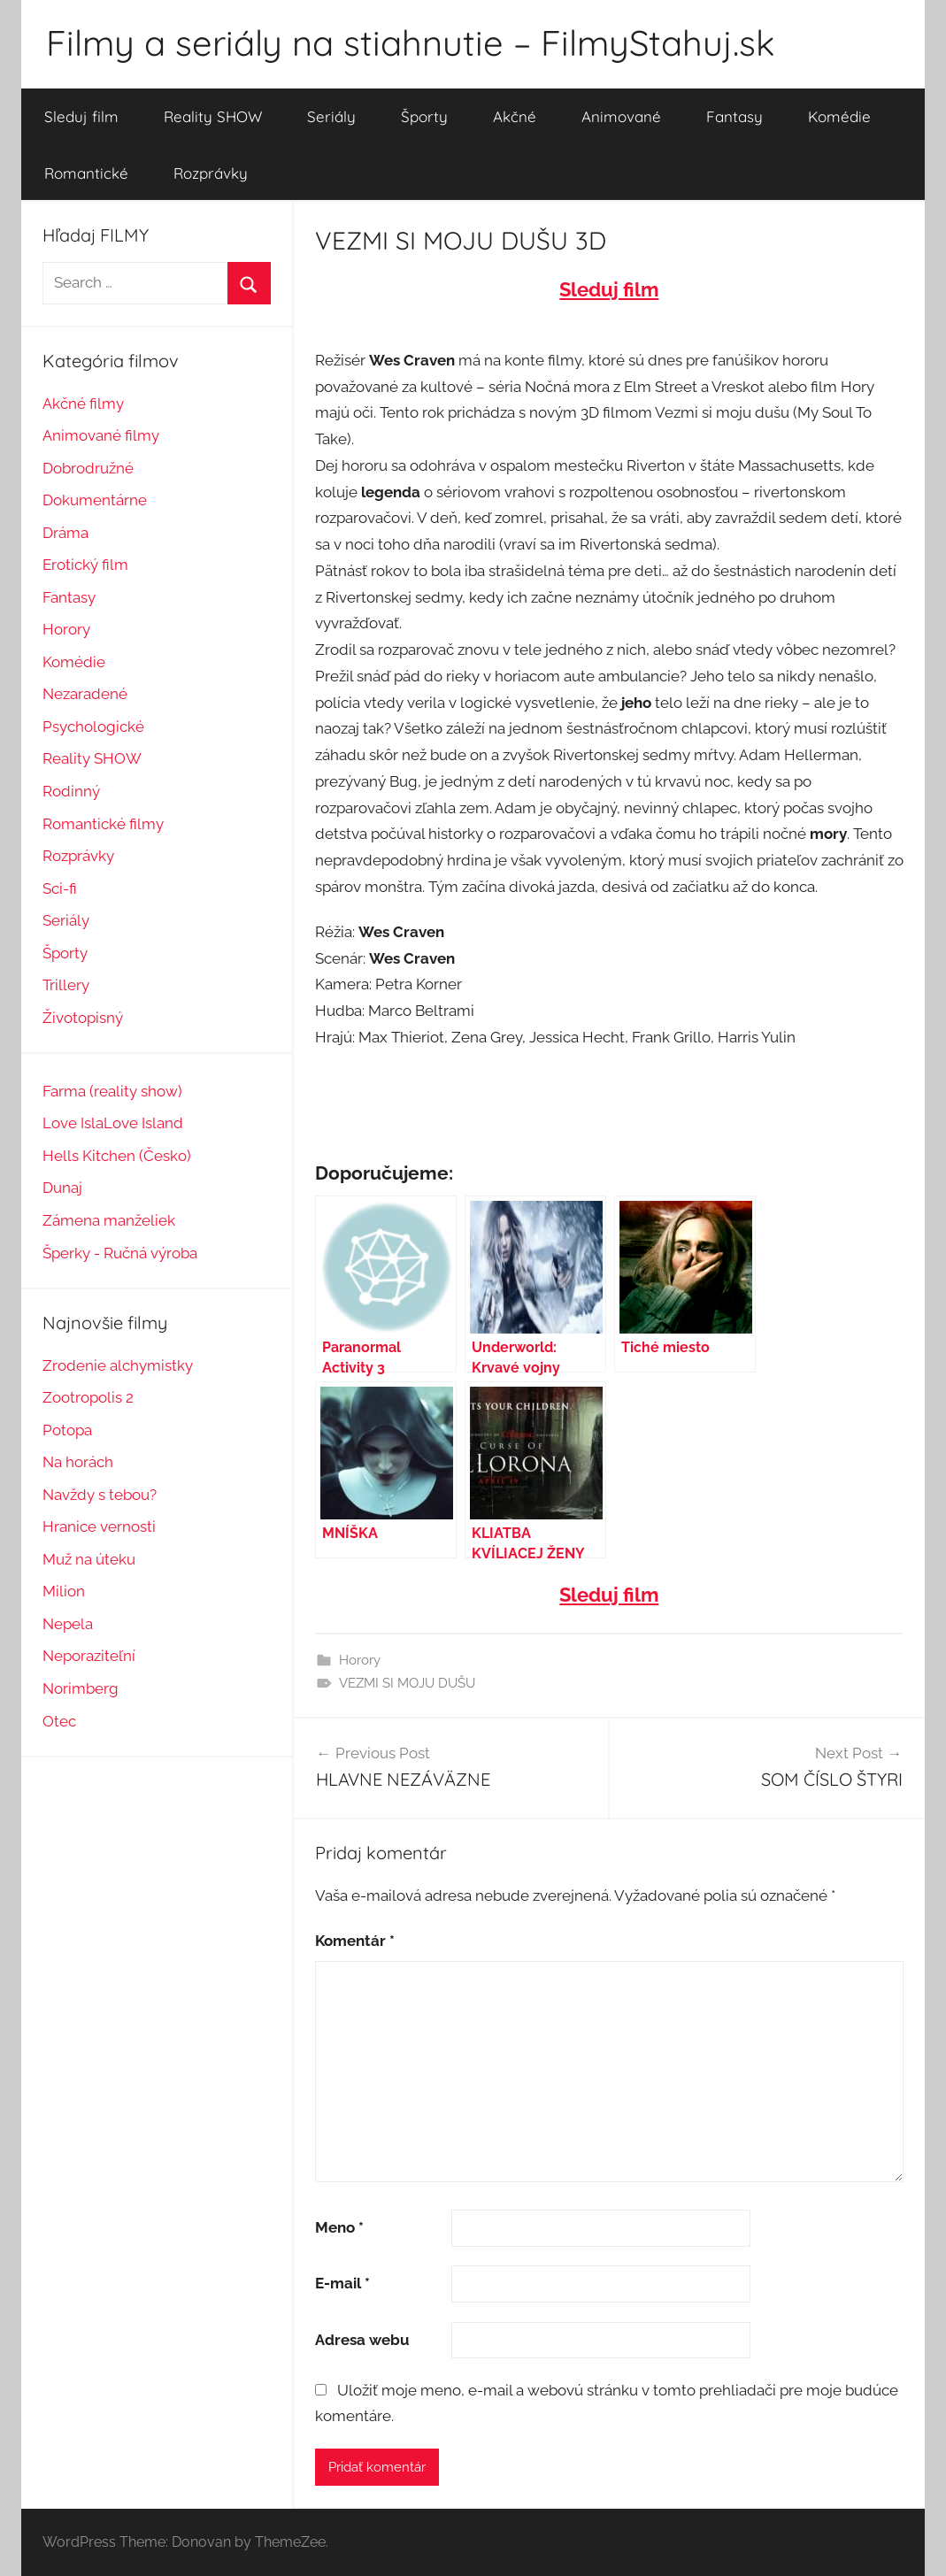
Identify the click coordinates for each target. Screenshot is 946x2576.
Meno (339, 2227)
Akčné (514, 116)
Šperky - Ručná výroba (119, 1253)
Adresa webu (362, 2340)
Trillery (65, 985)
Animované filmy (100, 435)
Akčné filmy (83, 403)
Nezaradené (84, 694)
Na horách (77, 1462)
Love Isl (69, 1123)
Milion (63, 1591)
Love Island (143, 1123)
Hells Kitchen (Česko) (116, 1156)
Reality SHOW (213, 116)
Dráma (65, 533)
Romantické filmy (103, 824)
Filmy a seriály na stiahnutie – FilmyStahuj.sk (410, 42)
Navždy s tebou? (99, 1494)
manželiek (137, 1220)
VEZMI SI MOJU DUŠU (407, 1683)
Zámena (71, 1220)
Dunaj (62, 1187)
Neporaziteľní (88, 1656)
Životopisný (82, 1018)
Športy (424, 116)
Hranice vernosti (99, 1526)
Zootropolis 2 (88, 1397)
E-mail (342, 2283)
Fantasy (734, 116)
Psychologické (93, 726)
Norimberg (80, 1688)
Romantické (86, 173)
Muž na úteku (88, 1559)
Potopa (67, 1430)
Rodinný (71, 791)
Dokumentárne (94, 500)
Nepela (67, 1624)
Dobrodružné (88, 468)
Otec (59, 1721)
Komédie (839, 116)
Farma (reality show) (112, 1091)
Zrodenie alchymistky (117, 1365)
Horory (360, 1660)
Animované (621, 116)
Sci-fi (59, 888)
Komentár (355, 1940)
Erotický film (85, 564)
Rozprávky (210, 173)
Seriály (331, 116)
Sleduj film (81, 116)
